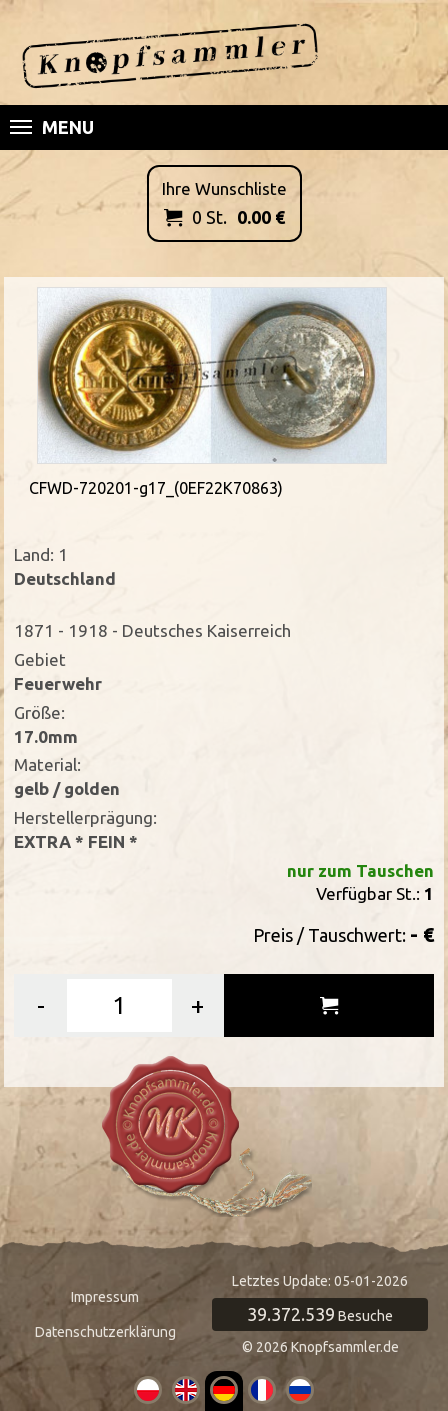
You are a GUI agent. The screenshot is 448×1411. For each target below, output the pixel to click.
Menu (52, 127)
